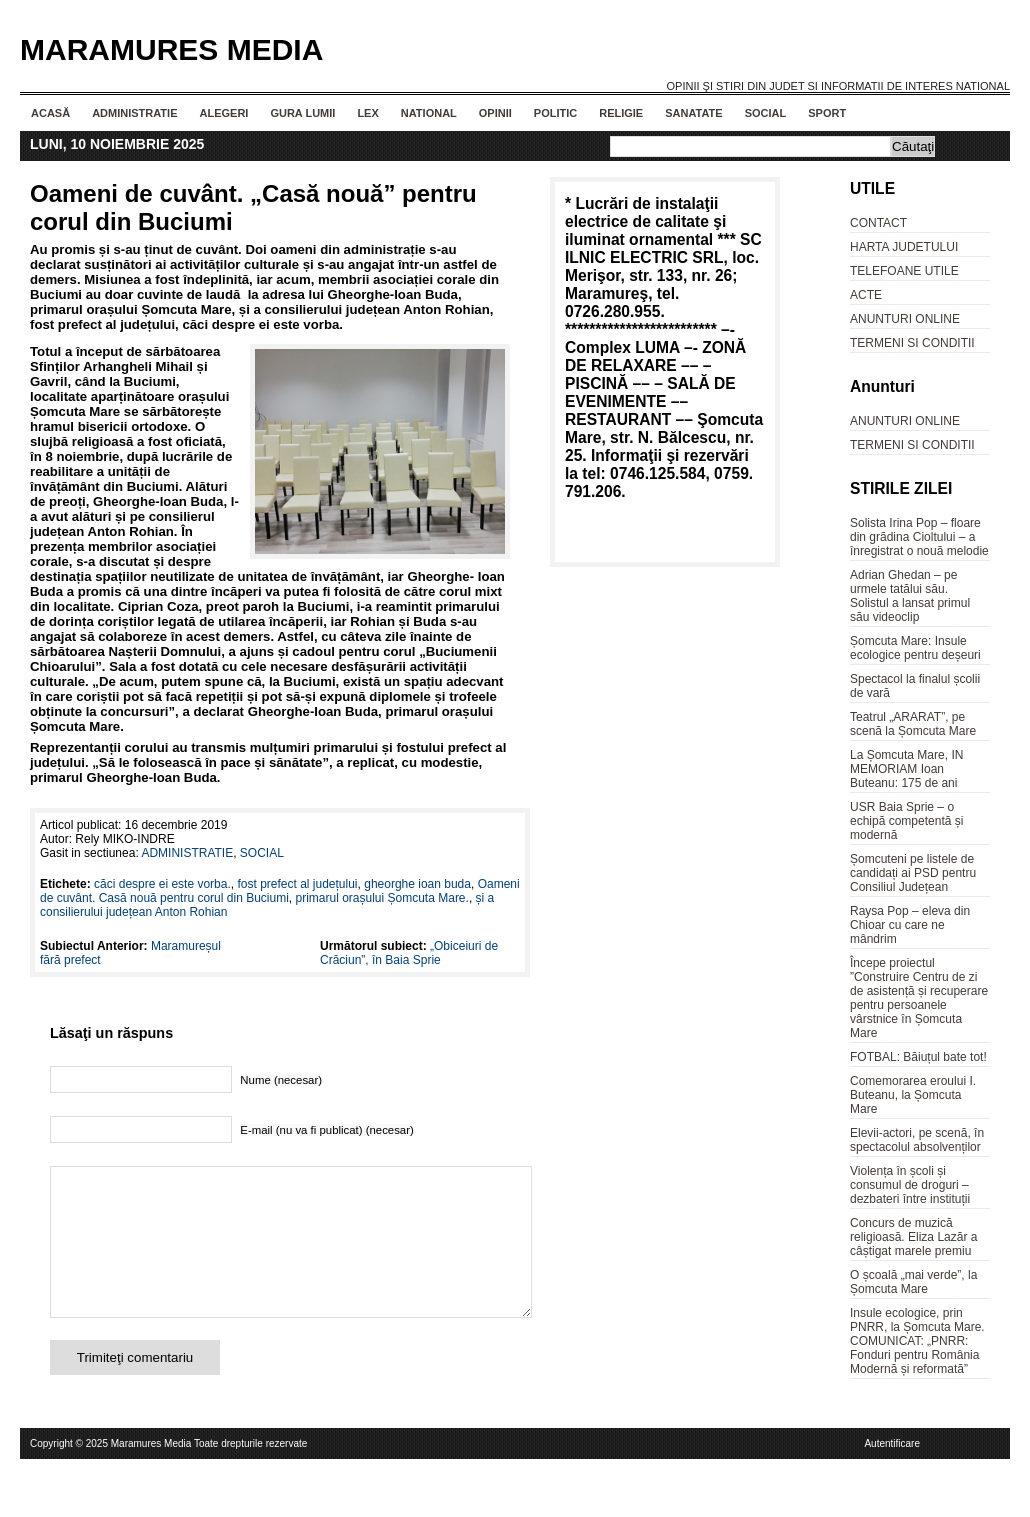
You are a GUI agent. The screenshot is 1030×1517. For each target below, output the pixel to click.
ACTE (866, 295)
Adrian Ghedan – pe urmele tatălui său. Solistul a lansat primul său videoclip (910, 596)
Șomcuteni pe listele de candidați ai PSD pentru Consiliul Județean (913, 873)
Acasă (50, 113)
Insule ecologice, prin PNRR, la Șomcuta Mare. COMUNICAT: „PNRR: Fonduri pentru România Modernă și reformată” (917, 1341)
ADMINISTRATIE (134, 113)
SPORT (827, 113)
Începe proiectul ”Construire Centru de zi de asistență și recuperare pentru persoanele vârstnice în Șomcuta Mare (919, 998)
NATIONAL (429, 113)
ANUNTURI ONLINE (905, 319)
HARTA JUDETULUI (904, 247)
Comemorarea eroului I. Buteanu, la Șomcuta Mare (913, 1095)
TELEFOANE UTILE (904, 271)
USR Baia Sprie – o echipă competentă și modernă (906, 821)
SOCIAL (766, 113)
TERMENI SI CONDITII (912, 343)
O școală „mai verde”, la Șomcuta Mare (913, 1282)
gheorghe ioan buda (417, 884)
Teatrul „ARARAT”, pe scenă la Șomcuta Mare (913, 724)
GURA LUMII (302, 113)
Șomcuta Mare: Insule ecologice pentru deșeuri (915, 648)
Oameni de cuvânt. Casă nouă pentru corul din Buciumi (280, 891)
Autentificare (892, 1473)
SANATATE (693, 113)
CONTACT (878, 223)
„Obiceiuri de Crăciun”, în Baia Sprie (409, 953)
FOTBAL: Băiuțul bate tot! (918, 1057)
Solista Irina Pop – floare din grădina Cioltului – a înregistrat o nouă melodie (919, 537)
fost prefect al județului (297, 884)
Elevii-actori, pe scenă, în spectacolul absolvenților (917, 1140)
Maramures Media (171, 49)
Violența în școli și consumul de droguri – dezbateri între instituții (910, 1185)
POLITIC (555, 113)
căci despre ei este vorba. (162, 884)
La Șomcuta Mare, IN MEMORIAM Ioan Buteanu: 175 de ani (906, 769)
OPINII (495, 113)
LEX (367, 113)
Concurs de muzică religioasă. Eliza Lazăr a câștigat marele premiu (913, 1237)
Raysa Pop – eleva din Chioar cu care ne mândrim (910, 925)
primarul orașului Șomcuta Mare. (381, 898)
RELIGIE (621, 113)
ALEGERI (223, 113)
